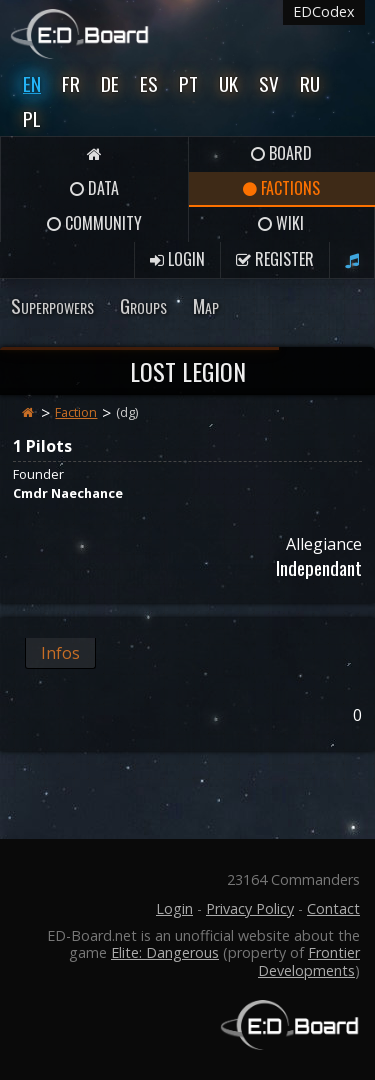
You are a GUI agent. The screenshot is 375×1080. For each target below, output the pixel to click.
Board (281, 153)
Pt (188, 83)
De (110, 83)
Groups (143, 305)
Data (94, 188)
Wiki (281, 223)
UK (228, 83)
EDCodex (324, 11)
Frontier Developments (309, 961)
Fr (71, 83)
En (32, 83)
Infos (60, 653)
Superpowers (52, 305)
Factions (281, 188)
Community (94, 223)
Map (206, 305)
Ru (310, 83)
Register (275, 259)
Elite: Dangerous (165, 952)
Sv (269, 83)
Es (149, 83)
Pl (32, 118)
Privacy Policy (250, 908)
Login (177, 259)
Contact (333, 908)
